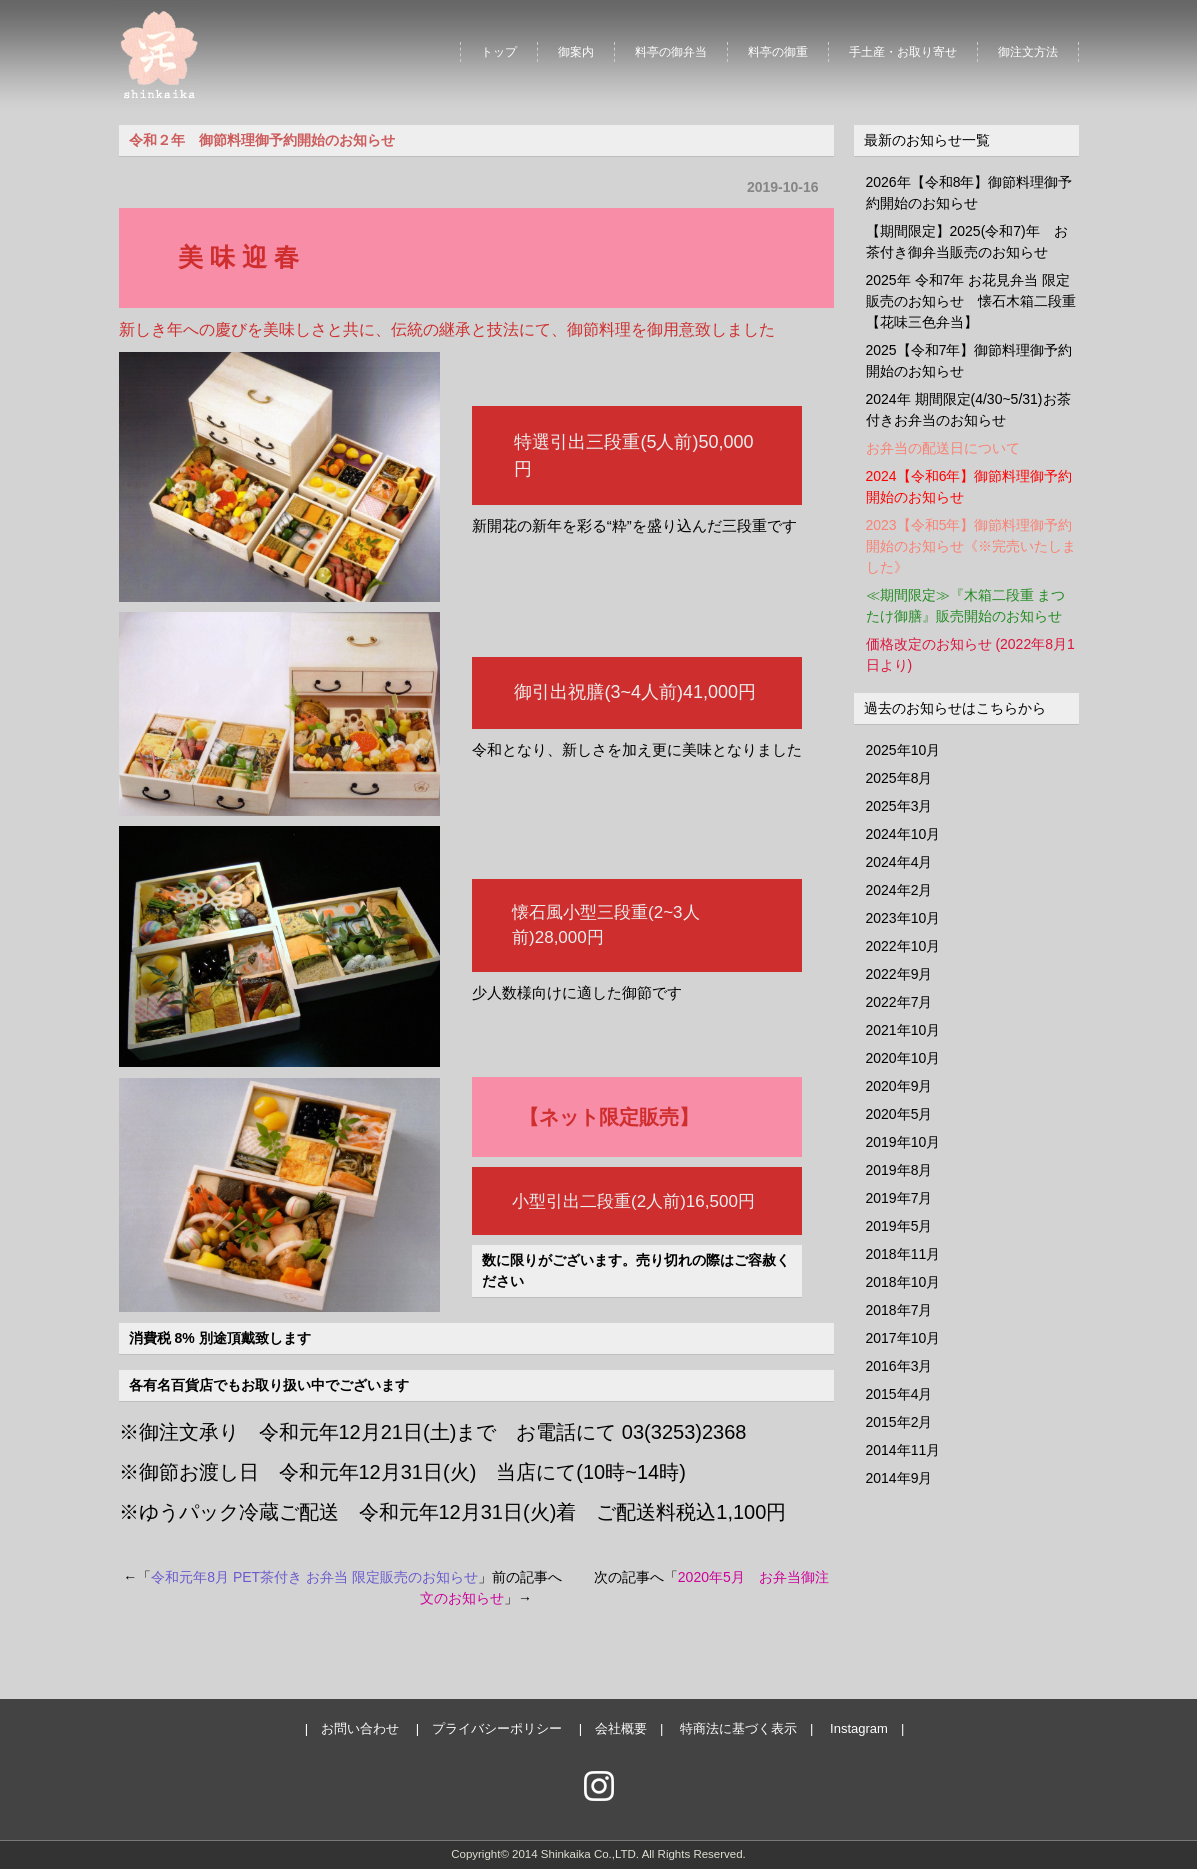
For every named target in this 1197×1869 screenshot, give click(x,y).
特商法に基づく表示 (738, 1728)
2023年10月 (903, 918)
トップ (499, 52)
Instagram (859, 1728)
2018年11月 (903, 1254)
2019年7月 (899, 1198)
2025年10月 (903, 750)
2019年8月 (899, 1170)
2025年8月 (899, 778)
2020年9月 (899, 1086)
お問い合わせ (360, 1728)
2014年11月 (903, 1450)
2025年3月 (899, 806)
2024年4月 (899, 862)
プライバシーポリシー (497, 1728)
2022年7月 (899, 1002)
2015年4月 (899, 1394)
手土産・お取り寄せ (903, 52)
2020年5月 (899, 1114)
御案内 (576, 52)
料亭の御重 (778, 52)
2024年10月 (903, 834)
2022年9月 (899, 974)
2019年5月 (899, 1226)
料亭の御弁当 (671, 52)
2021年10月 (903, 1030)
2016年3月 (899, 1366)
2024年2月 (899, 890)
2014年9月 (899, 1478)
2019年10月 (903, 1142)
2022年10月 (903, 946)
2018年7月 (899, 1310)
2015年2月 (899, 1422)
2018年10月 (903, 1282)
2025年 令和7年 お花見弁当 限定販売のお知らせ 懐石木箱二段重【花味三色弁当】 (971, 301)
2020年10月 (903, 1058)
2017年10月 (903, 1338)
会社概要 (621, 1728)
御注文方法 (1028, 52)
